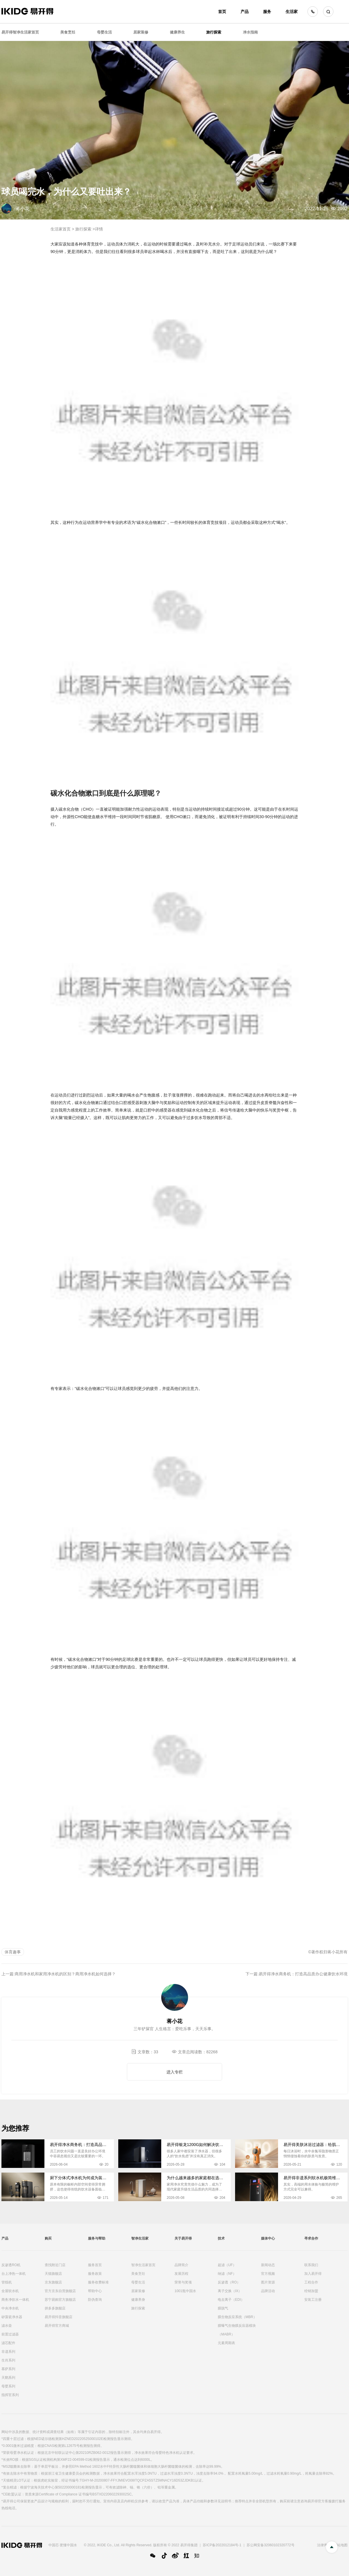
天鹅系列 (8, 2378)
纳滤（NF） (227, 2274)
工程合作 (311, 2282)
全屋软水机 (10, 2291)
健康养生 (177, 32)
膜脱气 (223, 2308)
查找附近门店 (55, 2265)
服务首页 (95, 2265)
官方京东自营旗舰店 (60, 2291)
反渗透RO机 (10, 2265)
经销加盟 (311, 2291)
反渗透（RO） (229, 2282)
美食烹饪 (67, 32)
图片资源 (268, 2282)
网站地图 (341, 2545)
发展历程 (181, 2274)
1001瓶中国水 (185, 2291)
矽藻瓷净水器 (11, 2317)
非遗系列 (8, 2352)
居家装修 (140, 32)
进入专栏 (174, 2072)
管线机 (6, 2282)
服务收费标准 (98, 2282)
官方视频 (268, 2274)
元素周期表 (226, 2343)
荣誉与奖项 (183, 2282)
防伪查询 (95, 2300)
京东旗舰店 (53, 2282)
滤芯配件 (8, 2343)
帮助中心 (95, 2291)
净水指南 (250, 32)
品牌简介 (181, 2265)
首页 (222, 11)
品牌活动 (268, 2291)
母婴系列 (8, 2386)
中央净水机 (10, 2308)
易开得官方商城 (57, 2326)
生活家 (292, 11)
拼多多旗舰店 (55, 2308)
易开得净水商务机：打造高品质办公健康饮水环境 (303, 1974)
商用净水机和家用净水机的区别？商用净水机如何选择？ (65, 1974)
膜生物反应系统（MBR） (237, 2317)
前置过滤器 (10, 2334)
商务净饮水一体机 (15, 2300)
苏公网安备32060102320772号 (270, 2545)
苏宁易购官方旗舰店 (60, 2300)
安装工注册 (313, 2300)
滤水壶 (6, 2326)
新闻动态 (268, 2265)
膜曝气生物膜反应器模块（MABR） (237, 2330)
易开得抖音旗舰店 (58, 2317)
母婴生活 (104, 32)
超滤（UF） (227, 2265)
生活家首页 (60, 229)
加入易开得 (313, 2274)
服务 (267, 11)
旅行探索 (213, 32)
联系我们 (311, 2265)
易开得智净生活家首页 (20, 32)
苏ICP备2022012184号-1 (222, 2545)
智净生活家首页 (143, 2265)
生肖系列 (8, 2360)
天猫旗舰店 (53, 2274)
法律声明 (324, 2545)
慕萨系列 (8, 2369)
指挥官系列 (10, 2395)
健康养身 (138, 2300)
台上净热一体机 (13, 2274)
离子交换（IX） (230, 2291)
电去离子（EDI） (231, 2300)
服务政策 (95, 2274)
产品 (245, 11)
